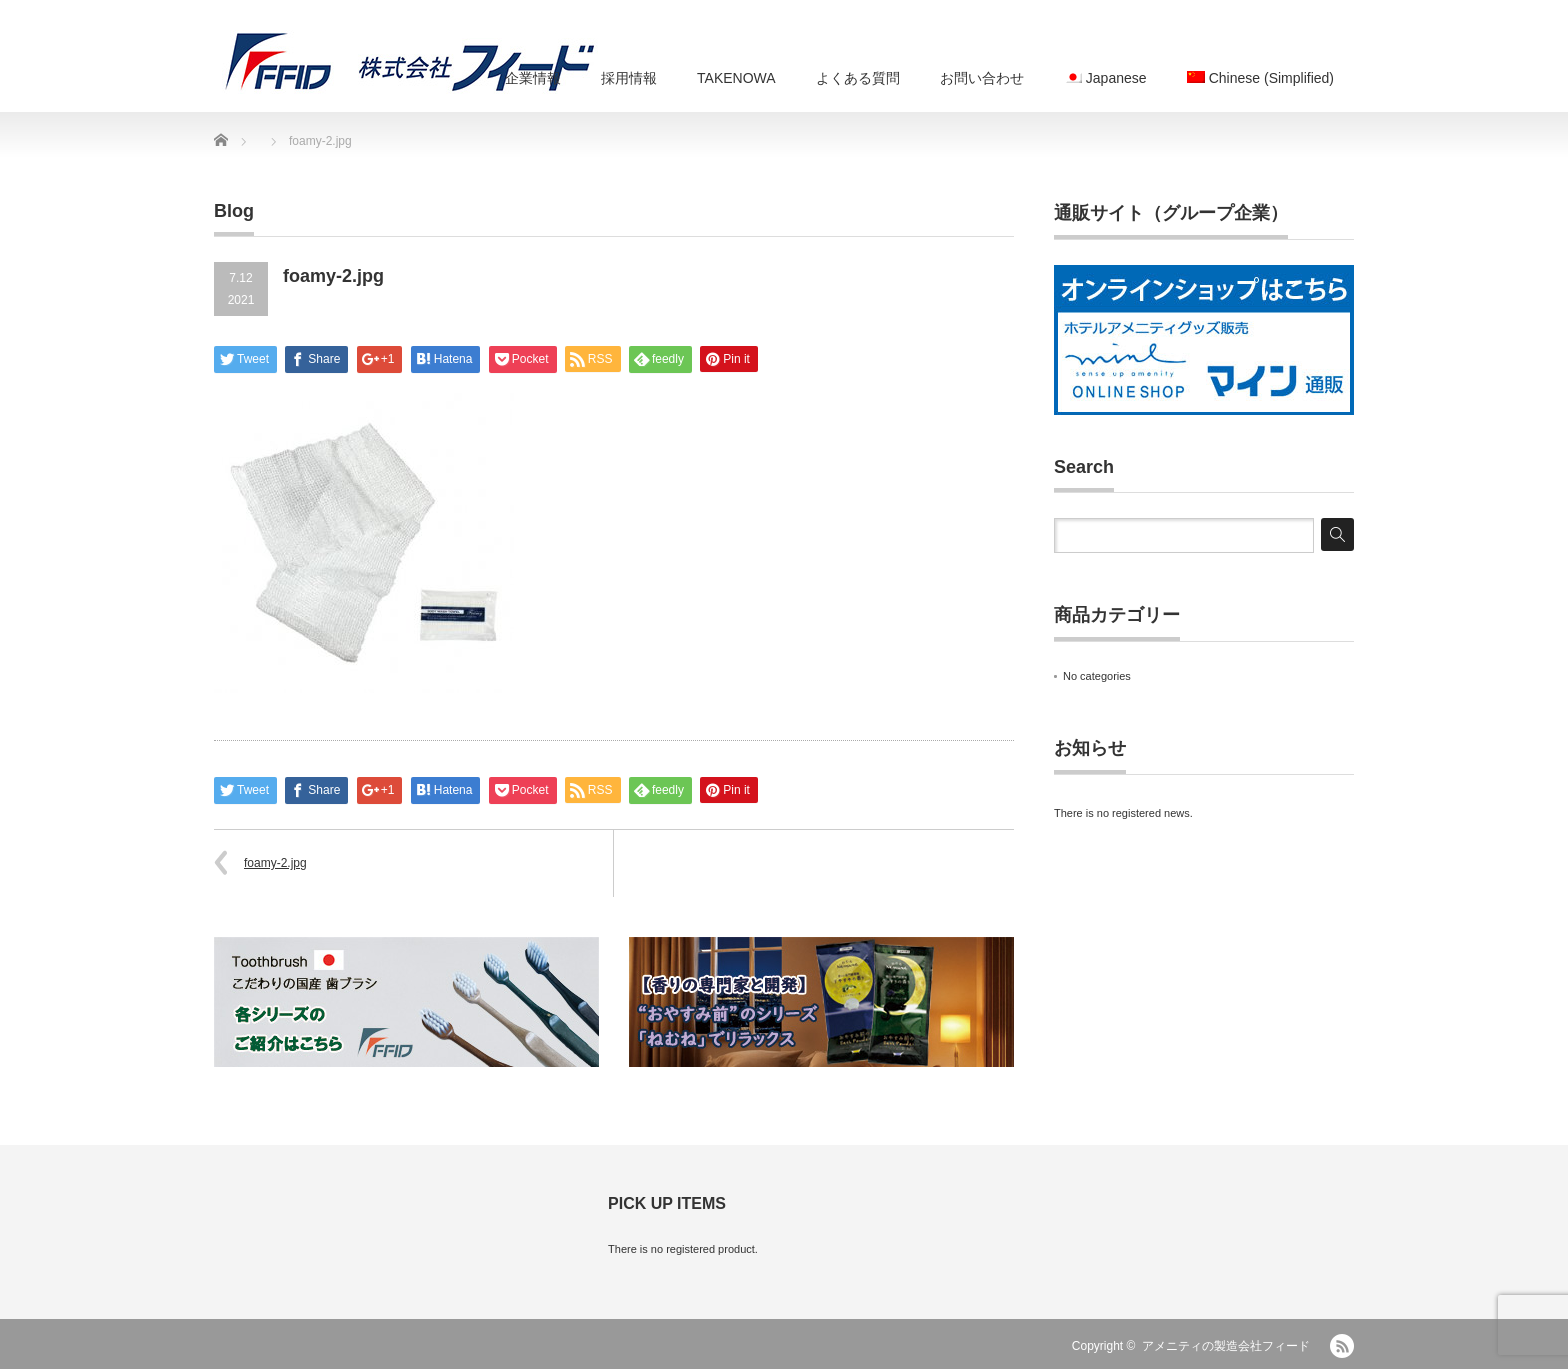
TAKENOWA (736, 78)
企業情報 (533, 78)
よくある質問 (858, 78)
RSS (1342, 1346)
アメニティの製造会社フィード (1226, 1346)
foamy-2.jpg (275, 863)
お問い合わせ (982, 78)
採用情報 (629, 78)
